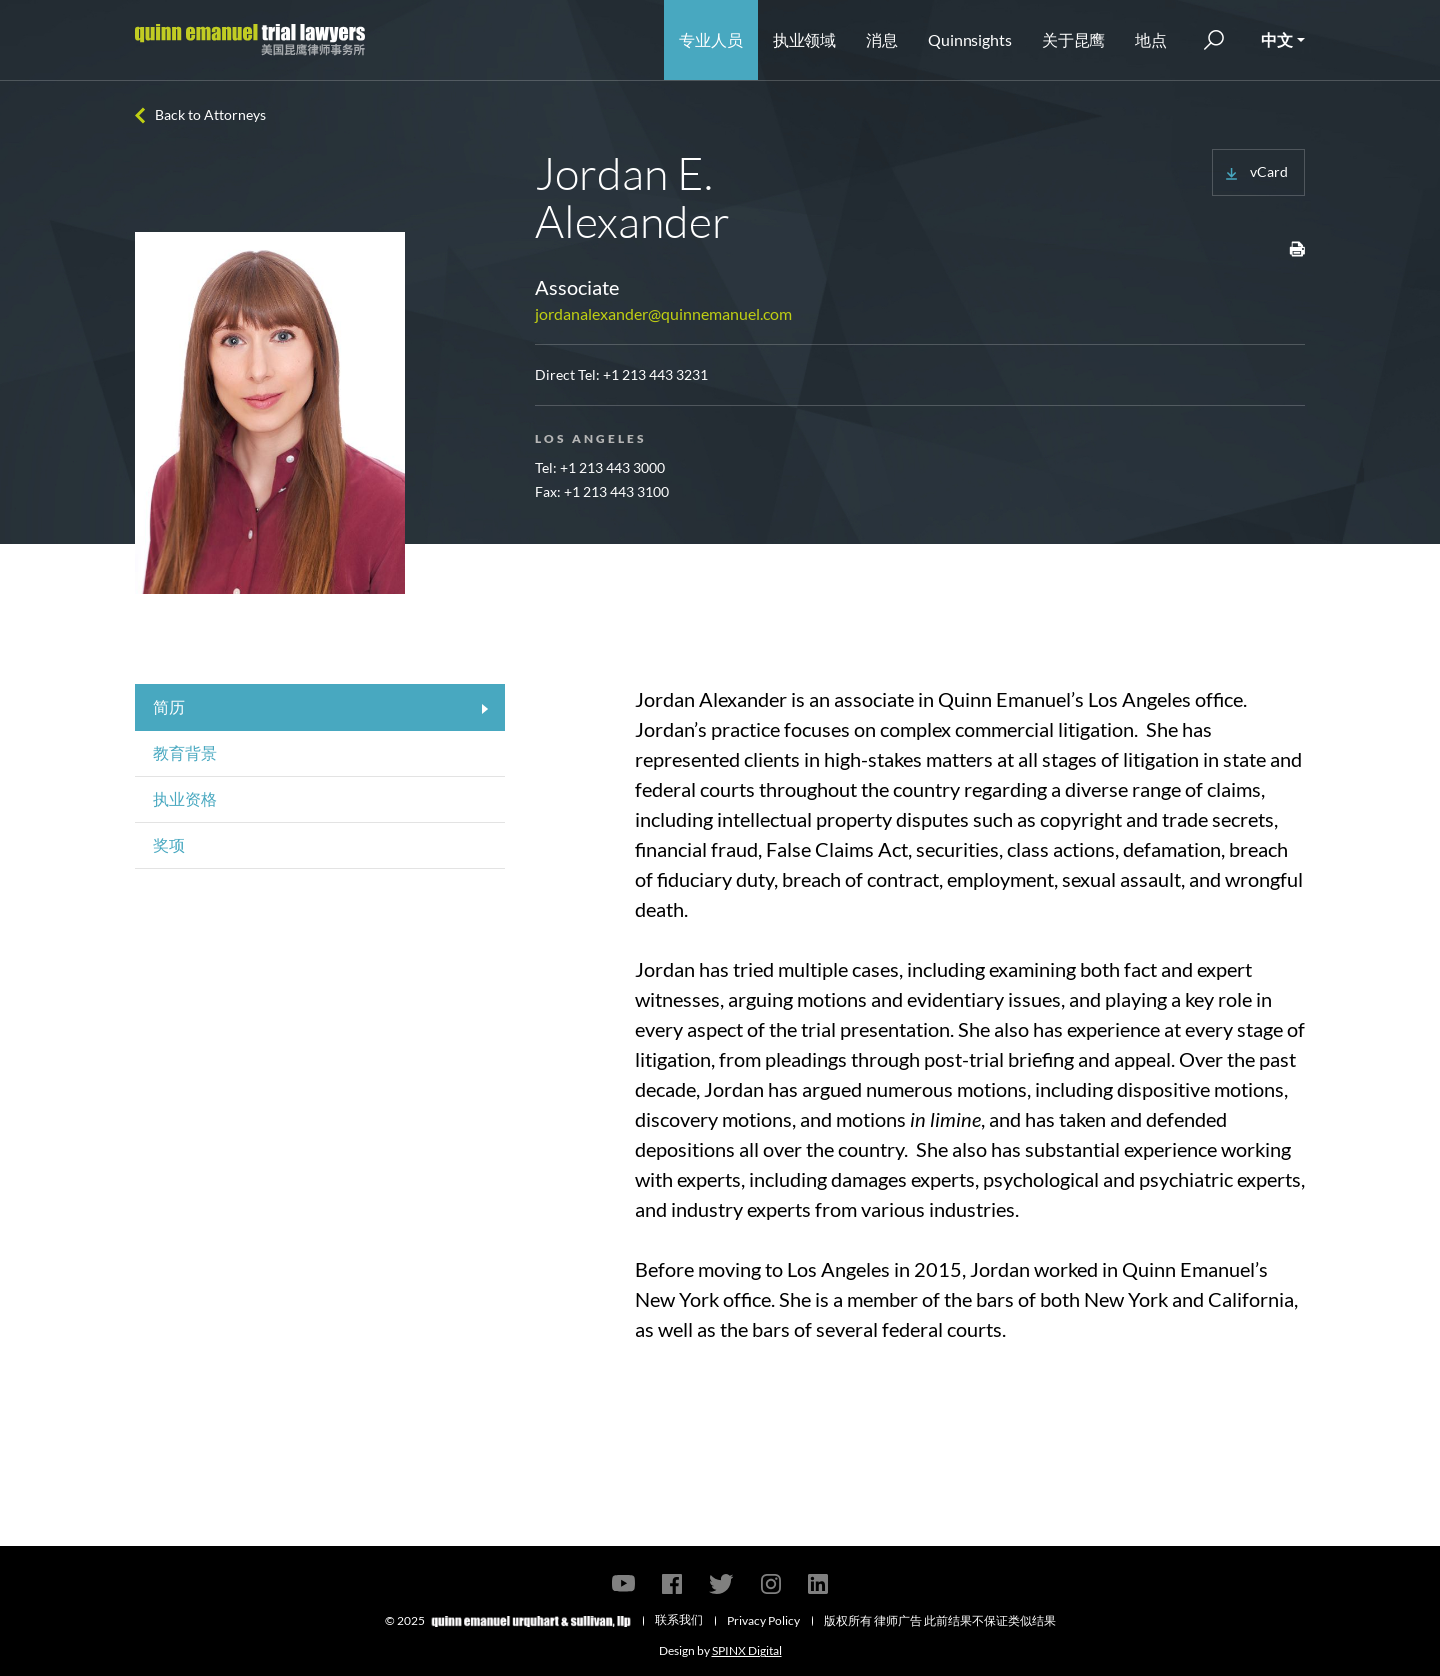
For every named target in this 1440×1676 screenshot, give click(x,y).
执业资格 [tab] (185, 798)
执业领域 (805, 39)
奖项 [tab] (169, 844)
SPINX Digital (747, 1650)
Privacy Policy (763, 1620)
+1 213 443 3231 (655, 374)
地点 (1151, 39)
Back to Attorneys (210, 114)
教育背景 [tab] (185, 752)
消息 (882, 39)
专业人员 (711, 39)
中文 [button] (1277, 39)
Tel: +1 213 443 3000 (600, 467)
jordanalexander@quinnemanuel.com (663, 313)
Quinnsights (970, 39)
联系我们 (679, 1619)
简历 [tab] (169, 706)
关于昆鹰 (1074, 39)
